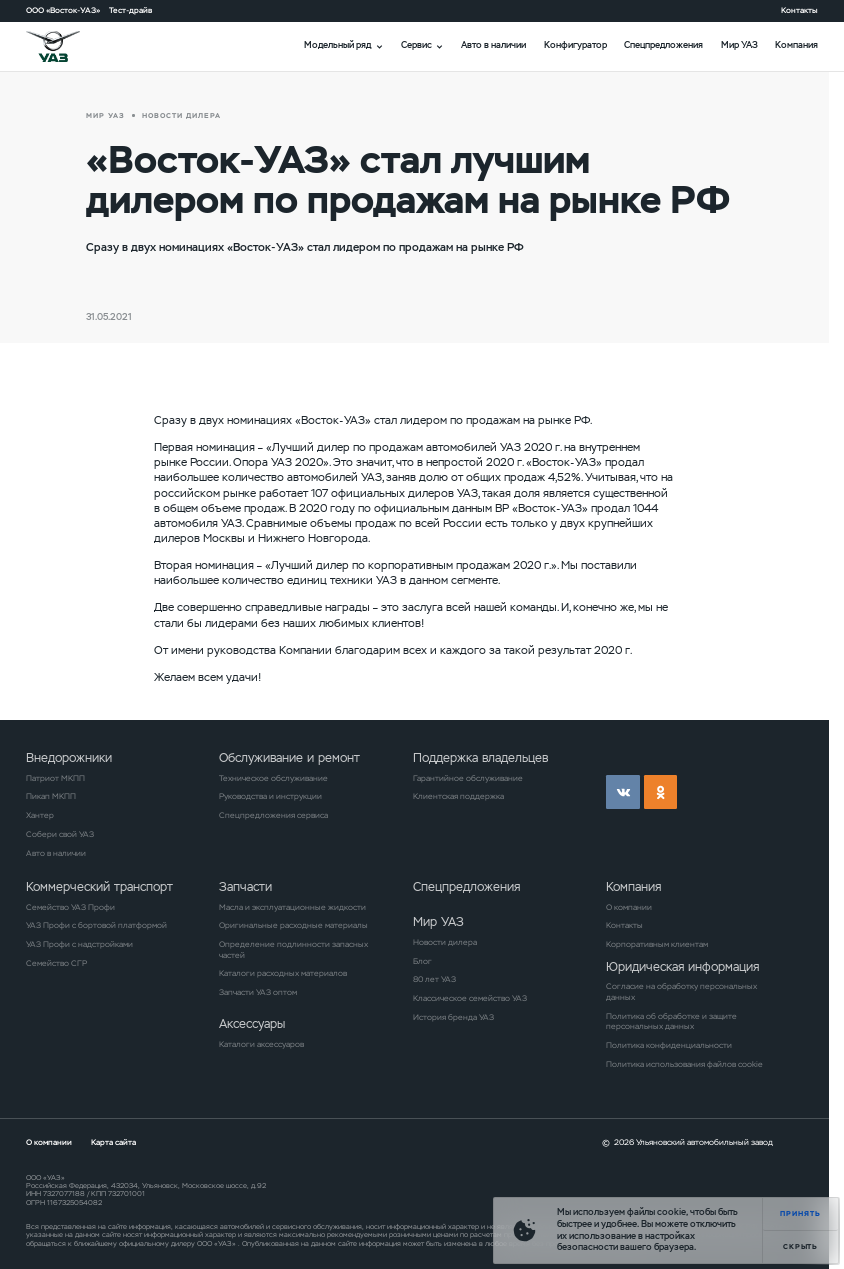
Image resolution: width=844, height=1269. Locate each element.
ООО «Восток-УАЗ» (63, 10)
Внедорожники (69, 757)
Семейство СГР (56, 963)
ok (661, 792)
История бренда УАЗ (453, 1017)
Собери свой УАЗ (60, 834)
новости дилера (181, 115)
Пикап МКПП (51, 796)
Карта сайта (113, 1142)
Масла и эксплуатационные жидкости (292, 907)
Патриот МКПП (55, 778)
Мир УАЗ (739, 45)
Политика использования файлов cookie (684, 1064)
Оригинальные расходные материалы (293, 925)
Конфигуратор (575, 45)
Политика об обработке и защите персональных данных (671, 1021)
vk (623, 792)
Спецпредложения (663, 45)
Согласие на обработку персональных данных (681, 991)
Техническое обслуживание (273, 778)
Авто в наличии (493, 45)
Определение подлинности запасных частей (293, 949)
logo (67, 46)
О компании (629, 907)
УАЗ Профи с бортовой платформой (96, 925)
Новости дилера (445, 942)
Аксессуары (252, 1023)
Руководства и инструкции (270, 796)
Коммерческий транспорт (99, 886)
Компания (796, 45)
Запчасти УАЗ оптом (258, 992)
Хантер (40, 815)
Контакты (799, 10)
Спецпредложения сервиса (273, 815)
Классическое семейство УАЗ (470, 998)
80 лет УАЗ (434, 979)
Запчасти (245, 886)
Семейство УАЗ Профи (70, 907)
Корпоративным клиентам (657, 944)
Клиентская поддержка (458, 796)
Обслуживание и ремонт (289, 757)
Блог (422, 961)
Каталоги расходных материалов (283, 973)
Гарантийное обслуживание (468, 778)
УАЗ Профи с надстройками (79, 944)
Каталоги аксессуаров (261, 1044)
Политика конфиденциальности (669, 1045)
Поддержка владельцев (480, 757)
